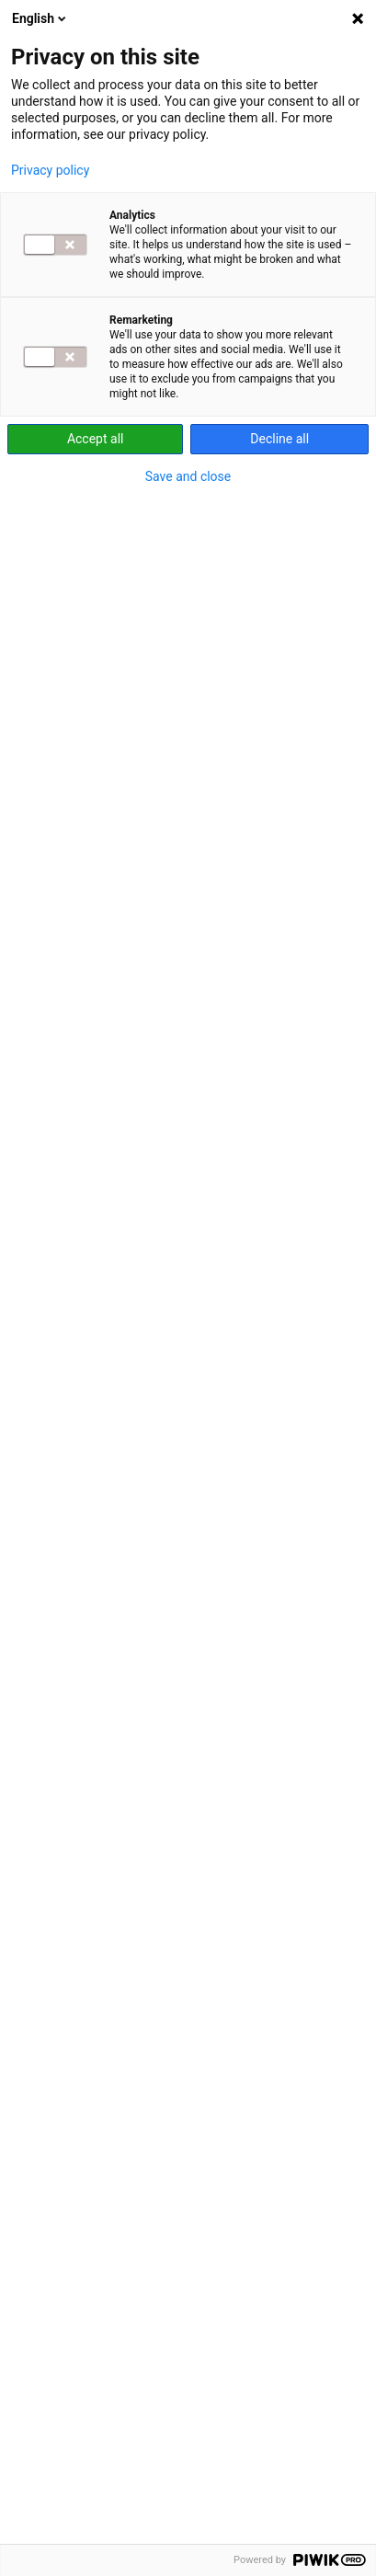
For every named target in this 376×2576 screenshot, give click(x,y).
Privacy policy (50, 170)
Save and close (188, 476)
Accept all (95, 438)
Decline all (279, 438)
